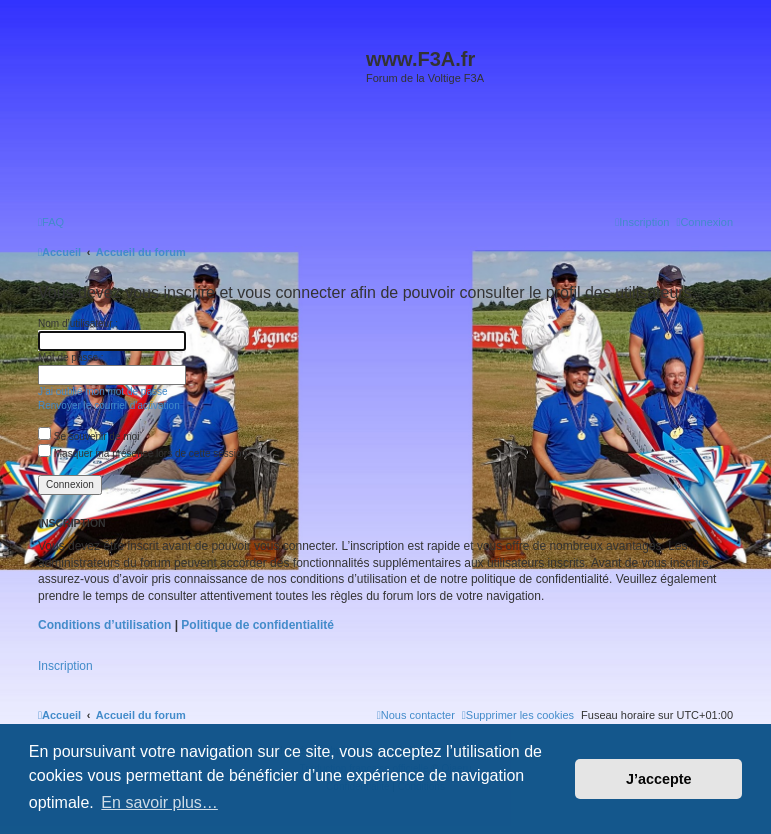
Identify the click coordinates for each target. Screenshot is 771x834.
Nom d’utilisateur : (78, 323)
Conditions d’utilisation (104, 625)
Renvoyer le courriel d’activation (109, 405)
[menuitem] (51, 222)
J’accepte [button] (659, 779)
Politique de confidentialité (257, 625)
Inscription (65, 666)
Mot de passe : (71, 357)
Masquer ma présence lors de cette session (142, 453)
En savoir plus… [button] (159, 802)
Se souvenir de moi (88, 436)
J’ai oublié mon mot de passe (103, 391)
